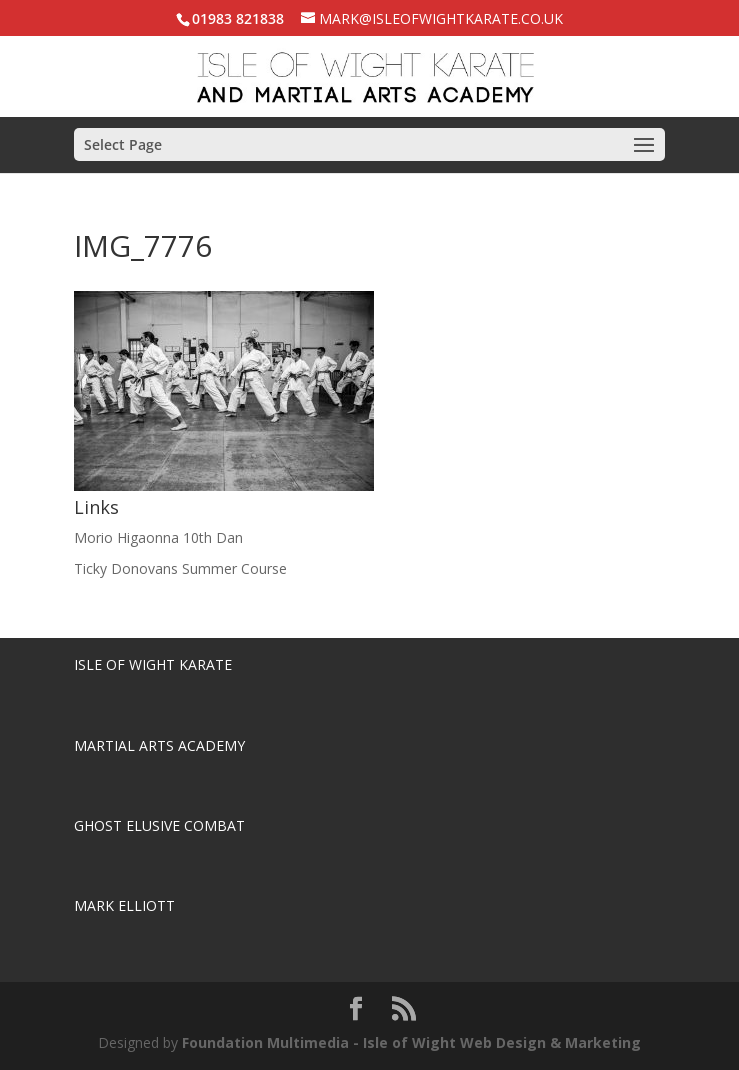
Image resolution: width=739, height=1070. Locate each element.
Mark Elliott (124, 905)
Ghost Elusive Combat (159, 825)
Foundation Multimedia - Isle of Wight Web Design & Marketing (411, 1042)
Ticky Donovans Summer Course (180, 568)
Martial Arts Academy (159, 745)
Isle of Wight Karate (153, 664)
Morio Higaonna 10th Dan (158, 537)
